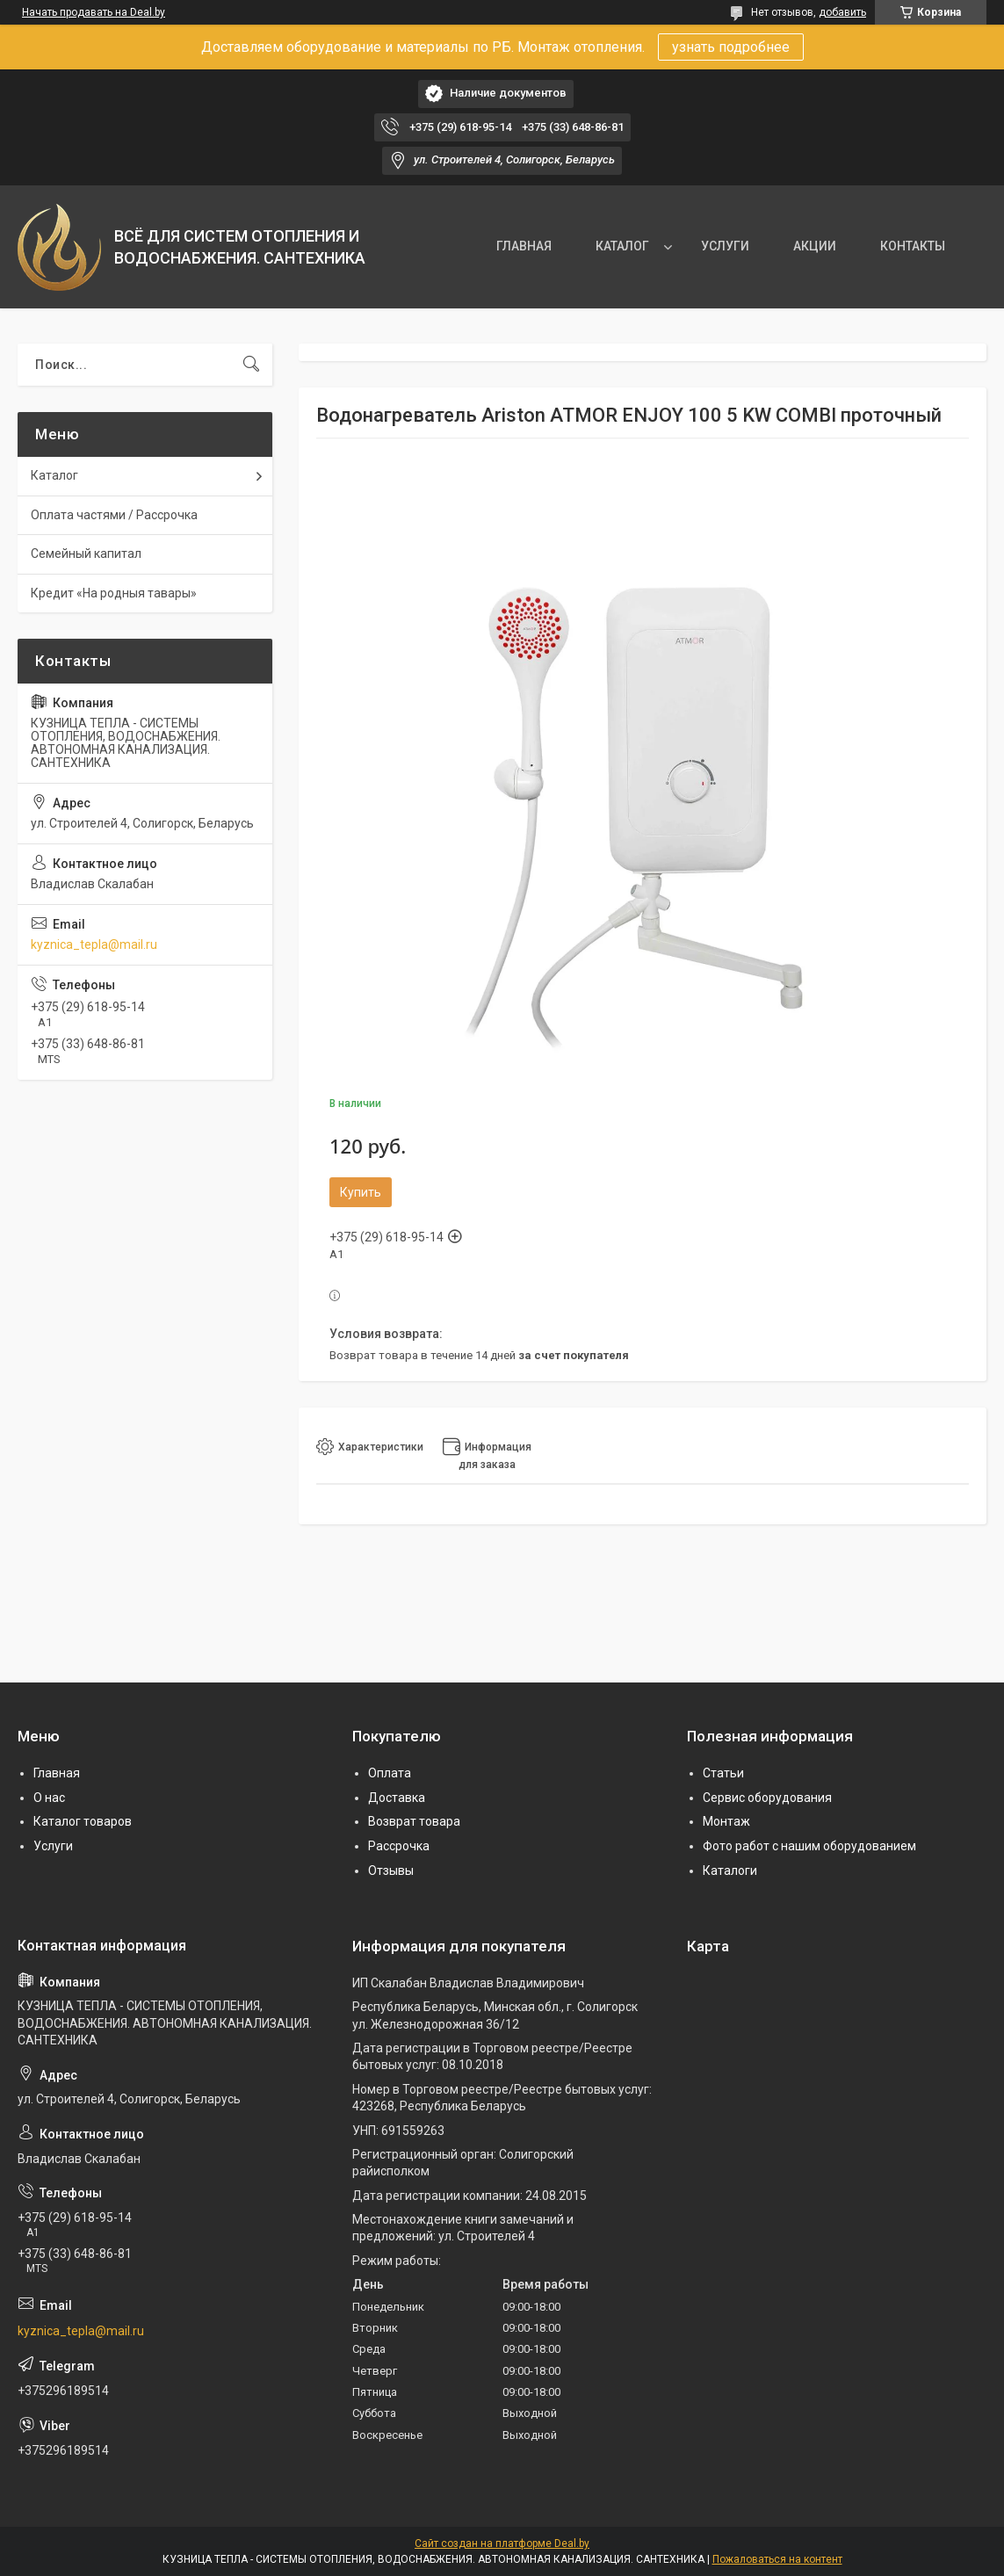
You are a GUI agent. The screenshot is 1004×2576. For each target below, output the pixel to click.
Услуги (53, 1846)
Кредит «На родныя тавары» (114, 593)
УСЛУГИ (725, 246)
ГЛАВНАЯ (524, 246)
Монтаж (726, 1821)
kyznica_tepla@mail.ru (94, 944)
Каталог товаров (82, 1821)
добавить (842, 12)
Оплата (389, 1773)
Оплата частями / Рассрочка (114, 515)
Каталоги (730, 1870)
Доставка (396, 1798)
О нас (49, 1798)
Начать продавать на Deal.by (93, 12)
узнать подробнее (731, 47)
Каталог (54, 475)
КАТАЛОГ (622, 246)
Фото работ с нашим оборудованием (809, 1846)
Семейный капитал (86, 553)
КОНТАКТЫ (912, 246)
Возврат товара (414, 1821)
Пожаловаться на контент (777, 2559)
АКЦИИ (814, 246)
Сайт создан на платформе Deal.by (502, 2543)
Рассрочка (399, 1846)
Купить (360, 1192)
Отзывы (391, 1870)
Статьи (723, 1773)
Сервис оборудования (767, 1798)
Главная (56, 1773)
